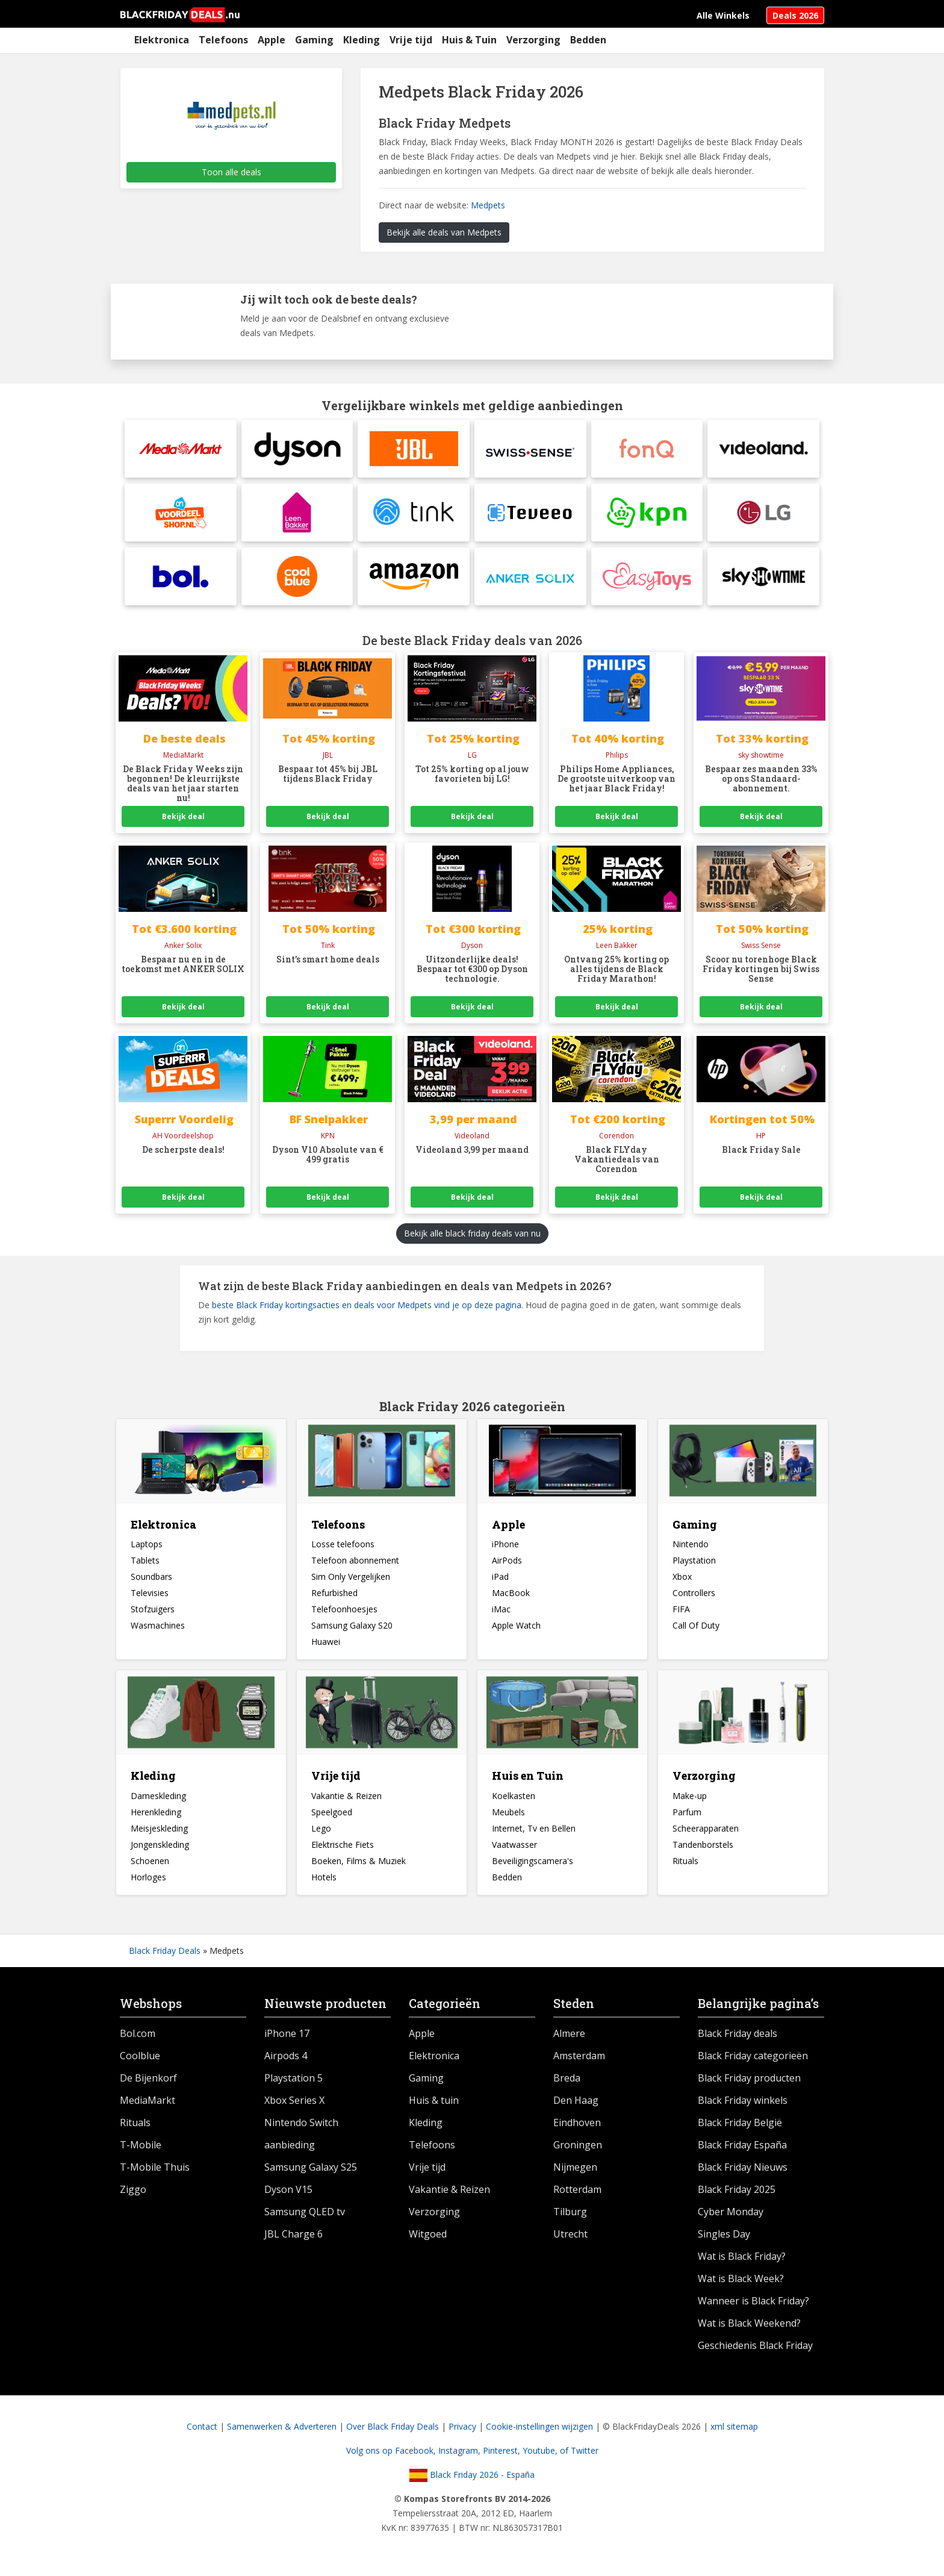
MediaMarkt (147, 2107)
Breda (566, 2085)
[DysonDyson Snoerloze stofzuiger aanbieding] (297, 450)
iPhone (505, 1551)
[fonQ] (647, 450)
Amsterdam (579, 2062)
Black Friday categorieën (753, 2062)
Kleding (361, 39)
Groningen (577, 2152)
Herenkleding (156, 1819)
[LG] (763, 516)
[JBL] (414, 450)
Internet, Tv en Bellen (534, 1835)
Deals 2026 (795, 15)
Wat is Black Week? (741, 2285)
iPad (500, 1583)
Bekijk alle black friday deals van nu (472, 1240)
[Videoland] (763, 450)
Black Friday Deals (164, 1957)
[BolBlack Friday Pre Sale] (181, 582)
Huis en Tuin (528, 1783)
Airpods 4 (285, 2062)
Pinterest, (503, 2457)
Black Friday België (740, 2129)
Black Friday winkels (742, 2107)
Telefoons (223, 39)
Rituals (685, 1868)
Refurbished (334, 1600)
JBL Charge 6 (293, 2241)
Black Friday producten (749, 2085)
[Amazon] (414, 582)
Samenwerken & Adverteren (282, 2433)
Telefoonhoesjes (344, 1616)
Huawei (325, 1648)
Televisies (150, 1600)
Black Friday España (742, 2152)
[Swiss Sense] (530, 450)
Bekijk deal (183, 824)
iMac (501, 1616)
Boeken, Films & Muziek (358, 1868)
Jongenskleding (160, 1851)
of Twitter (579, 2457)
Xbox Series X (294, 2107)
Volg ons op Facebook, (392, 2457)
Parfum (686, 1819)
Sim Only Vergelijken (350, 1583)
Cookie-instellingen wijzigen (539, 2433)
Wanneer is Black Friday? (753, 2308)
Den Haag (575, 2107)
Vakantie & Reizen (346, 1803)
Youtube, (541, 2457)
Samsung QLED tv (304, 2218)
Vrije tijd (411, 39)
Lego (321, 1835)
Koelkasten (513, 1803)
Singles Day (724, 2241)
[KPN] (647, 516)
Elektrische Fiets (342, 1851)
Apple (271, 39)
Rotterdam (577, 2196)
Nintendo (690, 1551)
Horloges (148, 1884)
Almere (569, 2040)
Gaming (314, 39)
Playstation (694, 1567)
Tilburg (570, 2218)
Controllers (693, 1600)
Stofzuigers (153, 1616)
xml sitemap (734, 2433)
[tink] (414, 516)
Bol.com (137, 2040)
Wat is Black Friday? (742, 2263)
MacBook (511, 1600)
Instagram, (460, 2457)
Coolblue (140, 2062)
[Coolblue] (297, 582)
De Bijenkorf (148, 2085)
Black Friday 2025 (736, 2196)
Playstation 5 (293, 2085)
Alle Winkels (723, 15)
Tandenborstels (702, 1851)
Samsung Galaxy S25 (310, 2174)
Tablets (145, 1567)
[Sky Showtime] (763, 582)
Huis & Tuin (469, 39)
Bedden (588, 39)
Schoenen (150, 1868)
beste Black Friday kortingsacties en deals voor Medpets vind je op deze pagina (366, 1311)
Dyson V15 (288, 2196)
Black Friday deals (737, 2040)
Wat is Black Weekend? (749, 2330)
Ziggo (133, 2196)
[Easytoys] (647, 582)
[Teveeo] (530, 516)
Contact (202, 2433)
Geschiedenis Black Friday (755, 2352)
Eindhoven (577, 2129)
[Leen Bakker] (297, 516)
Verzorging (533, 39)
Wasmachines (158, 1632)
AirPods (507, 1567)
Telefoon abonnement (355, 1567)
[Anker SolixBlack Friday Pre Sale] (530, 582)
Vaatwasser (514, 1851)
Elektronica (161, 39)
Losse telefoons (342, 1551)
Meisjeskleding (159, 1835)
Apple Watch (516, 1632)
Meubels (508, 1819)
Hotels (324, 1884)
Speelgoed (331, 1819)
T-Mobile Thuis (155, 2174)
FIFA (681, 1616)
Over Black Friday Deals (392, 2433)
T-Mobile (140, 2152)
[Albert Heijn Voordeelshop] (181, 516)
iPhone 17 (286, 2040)
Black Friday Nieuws (742, 2174)
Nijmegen (575, 2174)
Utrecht (570, 2241)
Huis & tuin (434, 2107)
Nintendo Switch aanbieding (301, 2141)
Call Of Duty (695, 1632)
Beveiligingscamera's (532, 1868)
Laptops (147, 1551)
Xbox (682, 1583)
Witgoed (428, 2241)
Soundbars (151, 1583)
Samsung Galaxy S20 (352, 1632)
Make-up (689, 1803)
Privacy (462, 2433)
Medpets (488, 205)
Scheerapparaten (705, 1835)
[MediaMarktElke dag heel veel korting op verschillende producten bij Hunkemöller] (181, 450)
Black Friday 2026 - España (472, 2481)
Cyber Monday (730, 2218)
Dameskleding (158, 1803)
